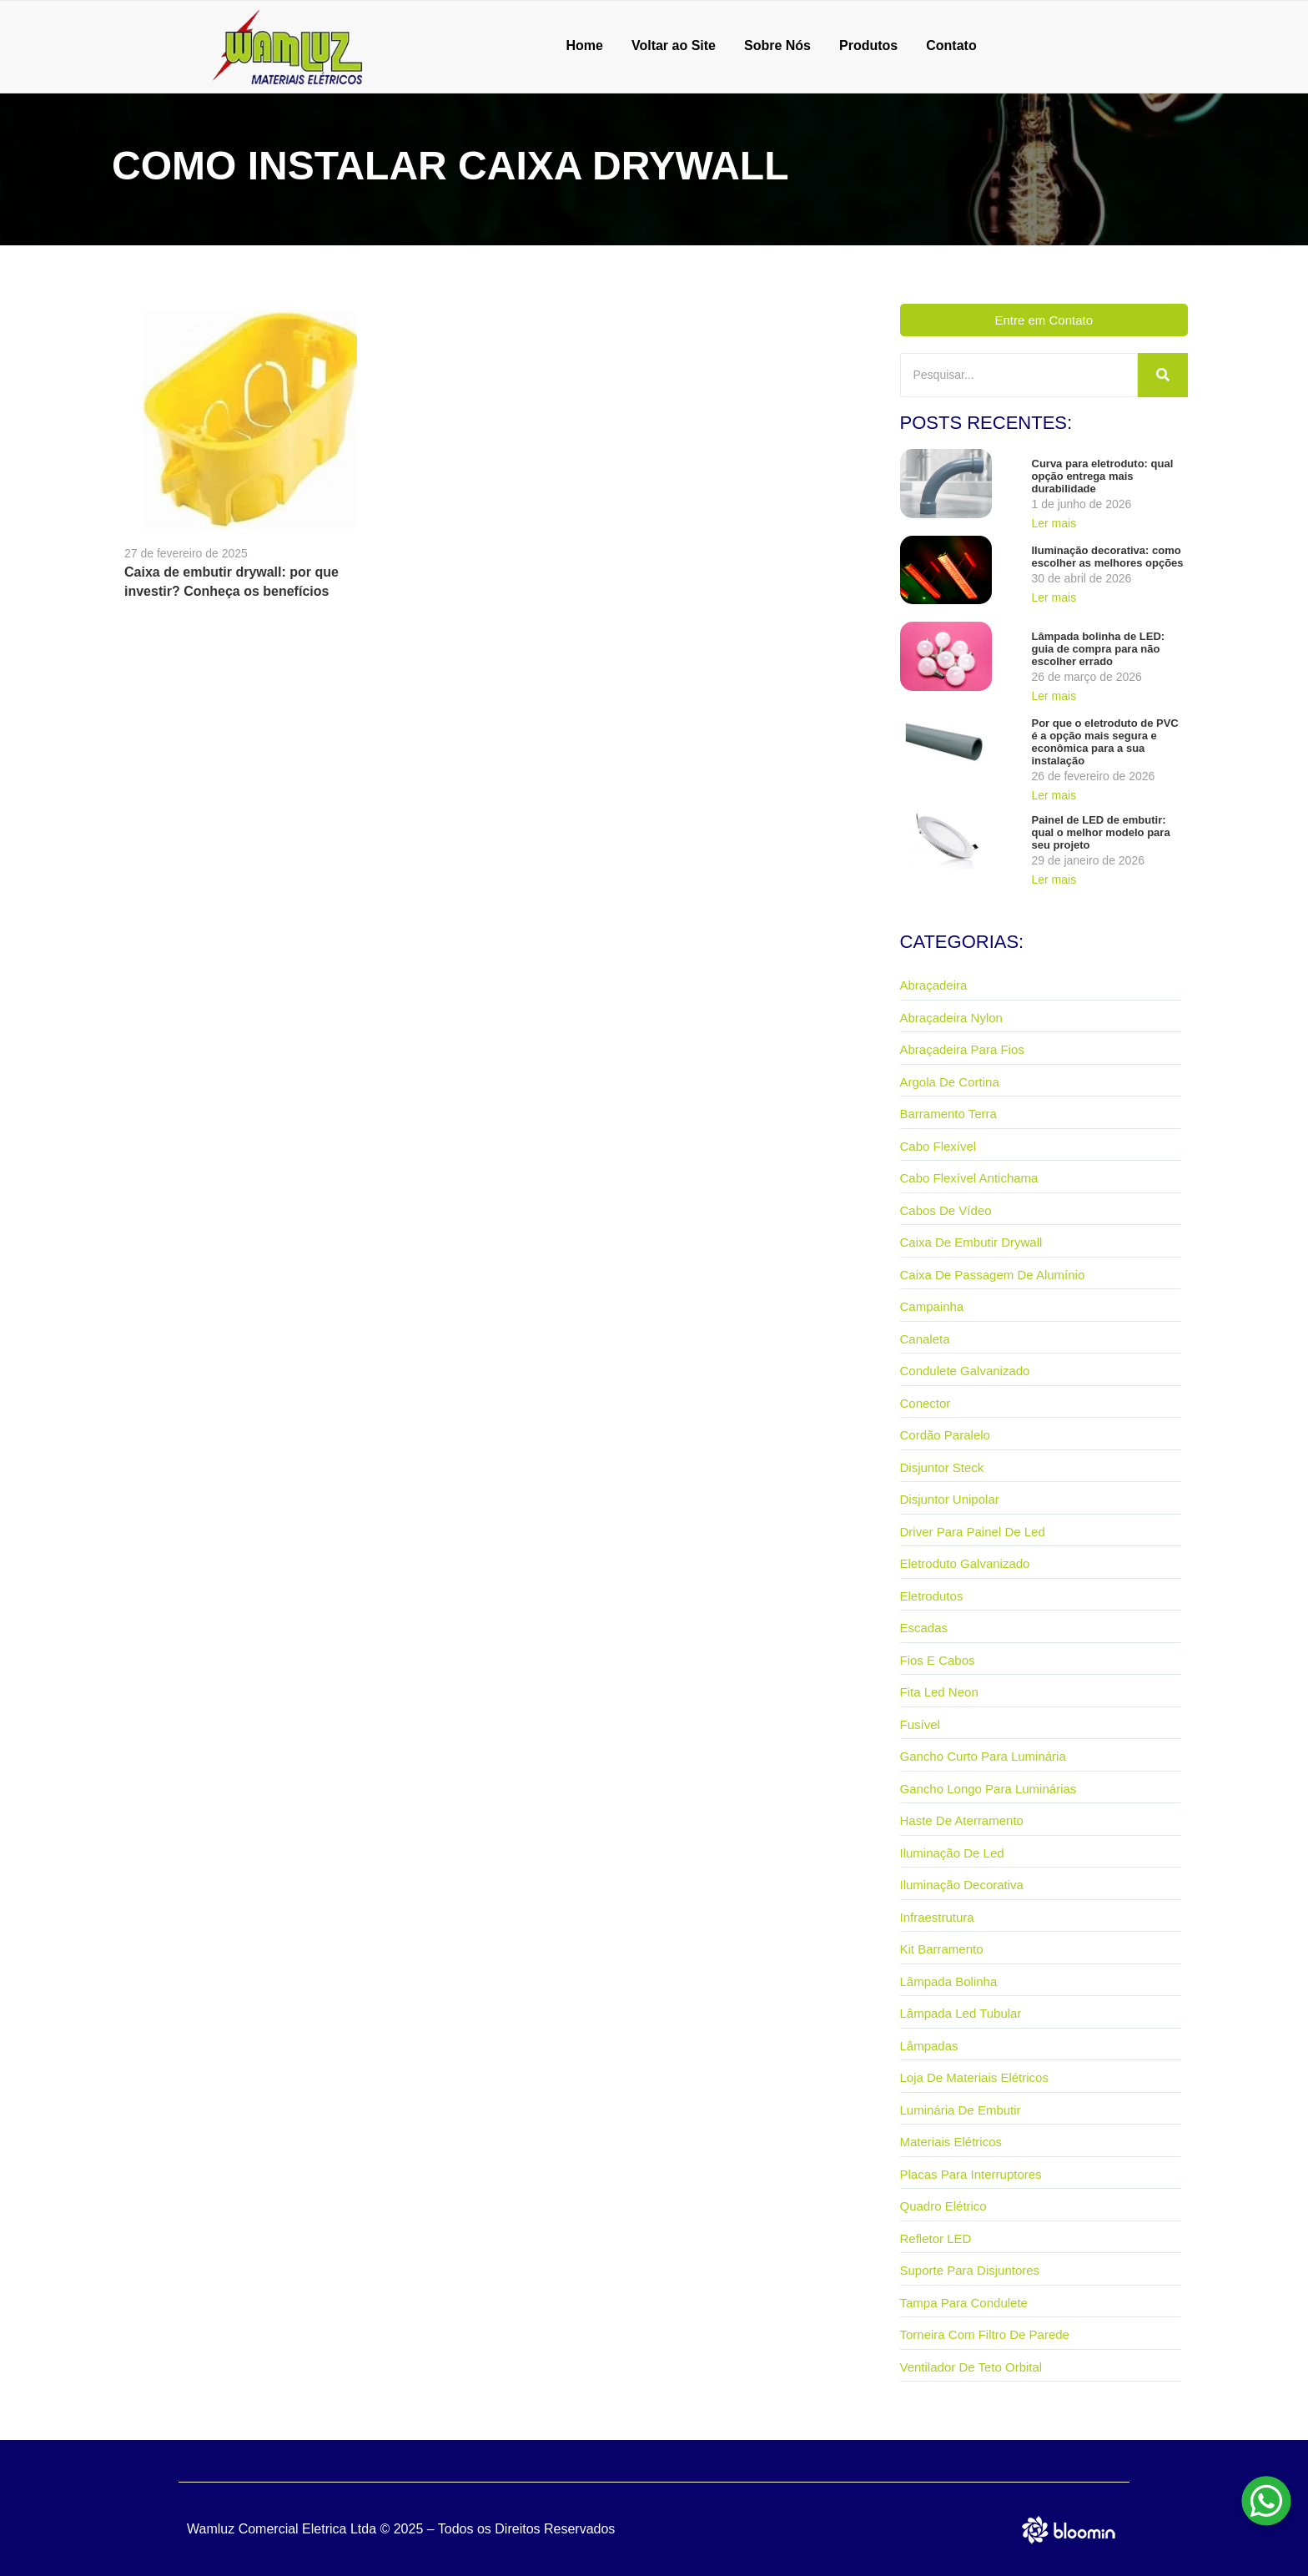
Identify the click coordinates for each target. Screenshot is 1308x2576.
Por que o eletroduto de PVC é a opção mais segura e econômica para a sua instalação (1105, 742)
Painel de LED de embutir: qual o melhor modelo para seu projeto (1101, 832)
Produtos (868, 45)
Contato (951, 45)
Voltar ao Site (673, 45)
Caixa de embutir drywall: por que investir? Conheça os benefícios (231, 581)
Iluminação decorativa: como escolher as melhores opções (1108, 556)
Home (584, 45)
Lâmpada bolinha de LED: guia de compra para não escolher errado (1098, 649)
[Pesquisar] (1019, 375)
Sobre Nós (777, 45)
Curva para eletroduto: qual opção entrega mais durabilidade (1103, 476)
